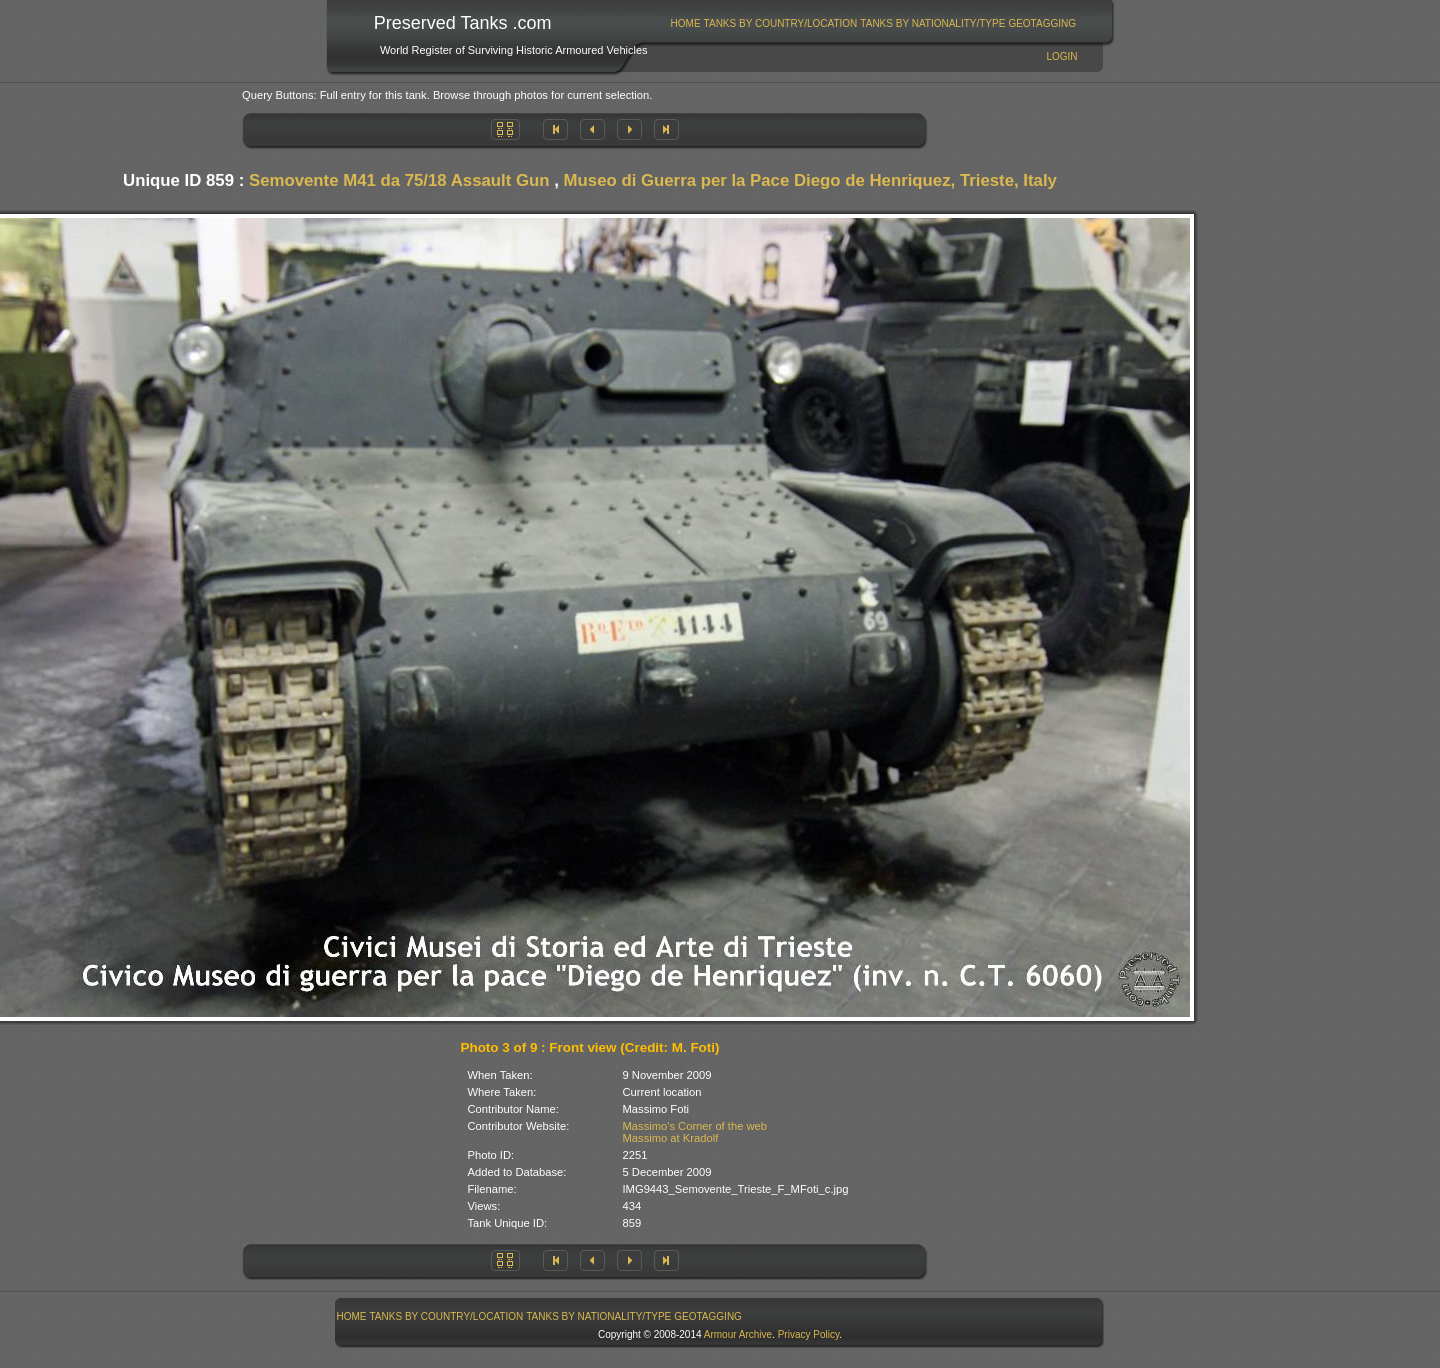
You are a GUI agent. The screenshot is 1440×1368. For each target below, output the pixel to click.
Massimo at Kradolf (671, 1138)
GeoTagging (1042, 23)
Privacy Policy (809, 1334)
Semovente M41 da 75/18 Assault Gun (399, 180)
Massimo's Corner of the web (695, 1126)
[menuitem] (685, 23)
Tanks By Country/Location (781, 23)
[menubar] (873, 23)
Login (1061, 56)
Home (686, 23)
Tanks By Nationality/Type (932, 23)
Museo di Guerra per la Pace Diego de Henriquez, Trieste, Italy (810, 180)
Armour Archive (738, 1334)
